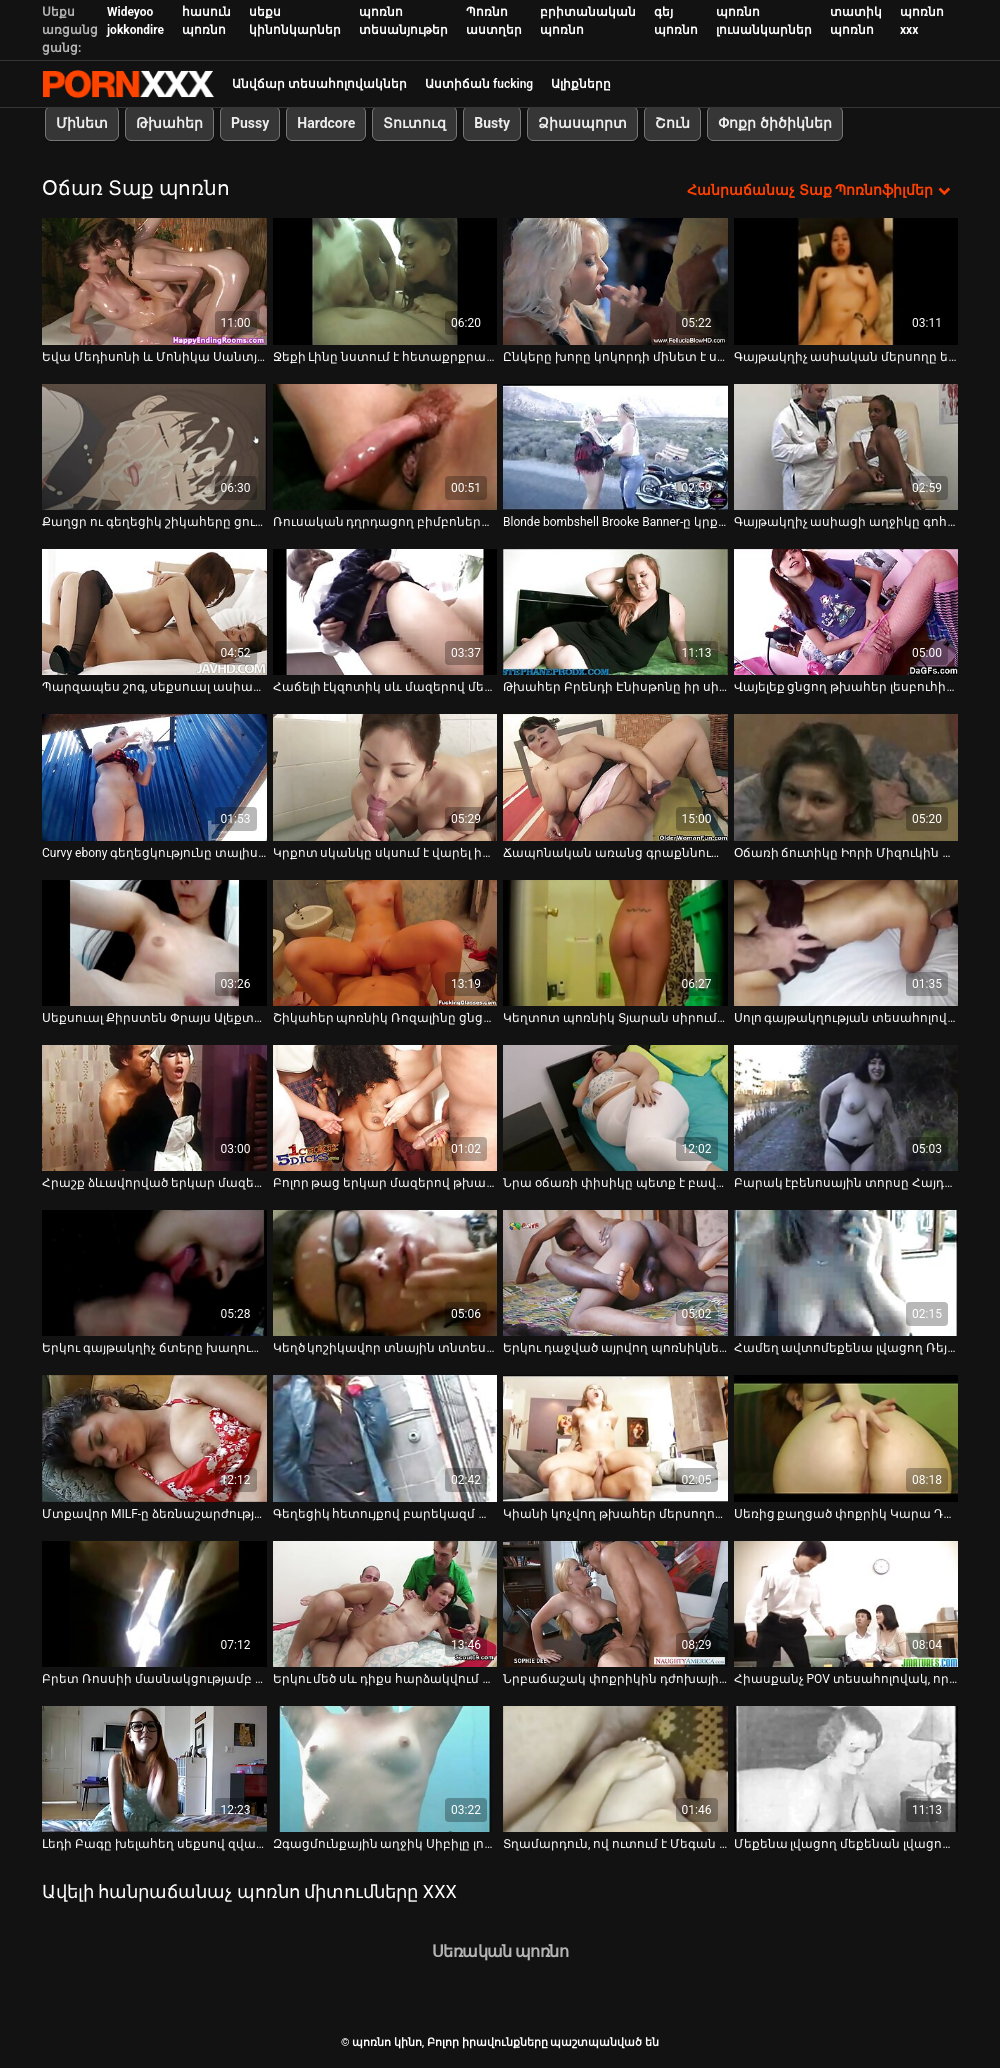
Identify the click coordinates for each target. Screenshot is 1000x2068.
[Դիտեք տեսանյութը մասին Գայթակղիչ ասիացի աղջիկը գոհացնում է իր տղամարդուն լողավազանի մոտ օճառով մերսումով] (846, 446)
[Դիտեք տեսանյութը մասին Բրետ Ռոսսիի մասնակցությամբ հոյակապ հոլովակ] (154, 1603)
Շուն (672, 123)
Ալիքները (581, 84)
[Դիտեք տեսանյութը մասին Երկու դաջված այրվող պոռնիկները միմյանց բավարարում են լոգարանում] (615, 1273)
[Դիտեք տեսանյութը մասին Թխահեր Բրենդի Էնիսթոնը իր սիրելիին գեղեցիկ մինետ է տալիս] (615, 612)
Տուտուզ (414, 123)
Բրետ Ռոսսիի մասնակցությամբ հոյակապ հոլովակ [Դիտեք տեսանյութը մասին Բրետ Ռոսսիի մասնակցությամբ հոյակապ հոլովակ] (154, 1679)
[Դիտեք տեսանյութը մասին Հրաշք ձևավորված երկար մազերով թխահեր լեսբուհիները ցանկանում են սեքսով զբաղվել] (154, 1107)
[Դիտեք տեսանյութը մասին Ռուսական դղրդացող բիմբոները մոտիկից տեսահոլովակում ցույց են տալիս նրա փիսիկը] (385, 446)
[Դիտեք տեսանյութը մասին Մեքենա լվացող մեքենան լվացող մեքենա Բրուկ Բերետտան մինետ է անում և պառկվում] (846, 1769)
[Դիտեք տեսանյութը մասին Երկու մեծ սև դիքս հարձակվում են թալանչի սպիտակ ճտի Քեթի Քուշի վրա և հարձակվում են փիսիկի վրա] (385, 1603)
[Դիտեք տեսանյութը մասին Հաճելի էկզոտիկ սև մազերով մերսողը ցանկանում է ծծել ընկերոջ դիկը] (385, 612)
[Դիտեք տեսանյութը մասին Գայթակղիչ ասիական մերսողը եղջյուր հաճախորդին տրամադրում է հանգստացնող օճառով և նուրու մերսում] (846, 281)
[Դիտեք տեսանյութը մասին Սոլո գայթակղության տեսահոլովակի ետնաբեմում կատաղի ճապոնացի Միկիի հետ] (846, 942)
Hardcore (326, 123)
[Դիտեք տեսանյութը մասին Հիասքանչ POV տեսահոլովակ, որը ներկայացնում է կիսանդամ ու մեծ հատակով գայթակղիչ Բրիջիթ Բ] (846, 1603)
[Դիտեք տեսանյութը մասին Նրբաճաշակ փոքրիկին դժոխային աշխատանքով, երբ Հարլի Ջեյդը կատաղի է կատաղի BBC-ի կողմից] (615, 1603)
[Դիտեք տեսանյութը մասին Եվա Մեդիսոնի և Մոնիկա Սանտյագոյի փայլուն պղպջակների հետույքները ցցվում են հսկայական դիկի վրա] (154, 281)
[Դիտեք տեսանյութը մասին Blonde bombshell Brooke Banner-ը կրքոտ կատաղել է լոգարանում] (615, 446)
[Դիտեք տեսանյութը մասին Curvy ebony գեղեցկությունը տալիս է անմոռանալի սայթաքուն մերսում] (154, 777)
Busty (492, 123)
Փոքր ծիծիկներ (774, 123)
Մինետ (82, 123)
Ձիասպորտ (582, 123)
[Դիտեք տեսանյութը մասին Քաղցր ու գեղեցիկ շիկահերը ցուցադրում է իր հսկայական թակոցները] (154, 446)
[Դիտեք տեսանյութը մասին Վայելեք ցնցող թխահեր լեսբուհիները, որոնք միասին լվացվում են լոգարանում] (846, 612)
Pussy (250, 123)
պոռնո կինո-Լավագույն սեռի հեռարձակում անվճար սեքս (128, 84)
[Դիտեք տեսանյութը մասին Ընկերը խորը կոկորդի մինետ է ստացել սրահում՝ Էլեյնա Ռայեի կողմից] (615, 281)
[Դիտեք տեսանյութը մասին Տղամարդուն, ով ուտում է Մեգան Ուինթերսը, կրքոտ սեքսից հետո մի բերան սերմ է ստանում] (615, 1769)
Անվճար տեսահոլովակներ (319, 84)
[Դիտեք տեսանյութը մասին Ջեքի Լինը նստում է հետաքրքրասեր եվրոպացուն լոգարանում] (385, 281)
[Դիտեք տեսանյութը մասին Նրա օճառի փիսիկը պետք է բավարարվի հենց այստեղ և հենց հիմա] (615, 1107)
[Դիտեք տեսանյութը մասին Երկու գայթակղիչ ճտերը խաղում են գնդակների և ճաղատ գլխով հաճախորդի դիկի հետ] (154, 1273)
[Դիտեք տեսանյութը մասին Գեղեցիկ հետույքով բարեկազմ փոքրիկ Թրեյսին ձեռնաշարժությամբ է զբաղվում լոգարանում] (385, 1438)
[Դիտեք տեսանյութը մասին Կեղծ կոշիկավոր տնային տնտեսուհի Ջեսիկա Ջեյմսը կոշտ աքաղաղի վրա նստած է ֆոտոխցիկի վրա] (385, 1273)
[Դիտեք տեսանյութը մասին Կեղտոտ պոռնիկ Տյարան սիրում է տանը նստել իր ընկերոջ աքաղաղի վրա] (615, 942)
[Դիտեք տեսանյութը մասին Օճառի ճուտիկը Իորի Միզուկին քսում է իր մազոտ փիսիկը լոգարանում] (846, 777)
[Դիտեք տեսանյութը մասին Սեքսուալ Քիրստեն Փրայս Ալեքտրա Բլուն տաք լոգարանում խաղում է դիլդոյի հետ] (154, 942)
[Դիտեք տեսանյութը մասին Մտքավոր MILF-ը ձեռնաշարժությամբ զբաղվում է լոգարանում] (154, 1438)
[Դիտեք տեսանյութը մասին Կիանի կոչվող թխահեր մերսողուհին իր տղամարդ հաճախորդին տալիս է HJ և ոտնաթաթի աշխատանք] (615, 1438)
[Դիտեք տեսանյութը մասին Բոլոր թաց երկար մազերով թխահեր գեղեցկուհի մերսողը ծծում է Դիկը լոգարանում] (385, 1107)
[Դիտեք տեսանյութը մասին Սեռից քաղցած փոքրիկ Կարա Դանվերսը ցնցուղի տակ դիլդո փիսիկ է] (846, 1438)
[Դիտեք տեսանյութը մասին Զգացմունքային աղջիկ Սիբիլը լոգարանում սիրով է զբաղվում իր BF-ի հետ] (385, 1769)
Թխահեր (169, 123)
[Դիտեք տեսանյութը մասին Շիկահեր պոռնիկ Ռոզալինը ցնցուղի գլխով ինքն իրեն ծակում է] (385, 942)
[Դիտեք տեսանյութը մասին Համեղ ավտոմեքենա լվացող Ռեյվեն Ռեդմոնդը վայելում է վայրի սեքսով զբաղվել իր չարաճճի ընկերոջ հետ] (846, 1273)
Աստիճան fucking (479, 84)
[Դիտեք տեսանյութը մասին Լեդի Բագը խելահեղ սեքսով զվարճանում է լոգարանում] (154, 1769)
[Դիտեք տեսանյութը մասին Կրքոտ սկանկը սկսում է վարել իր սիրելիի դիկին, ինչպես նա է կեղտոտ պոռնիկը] (385, 777)
